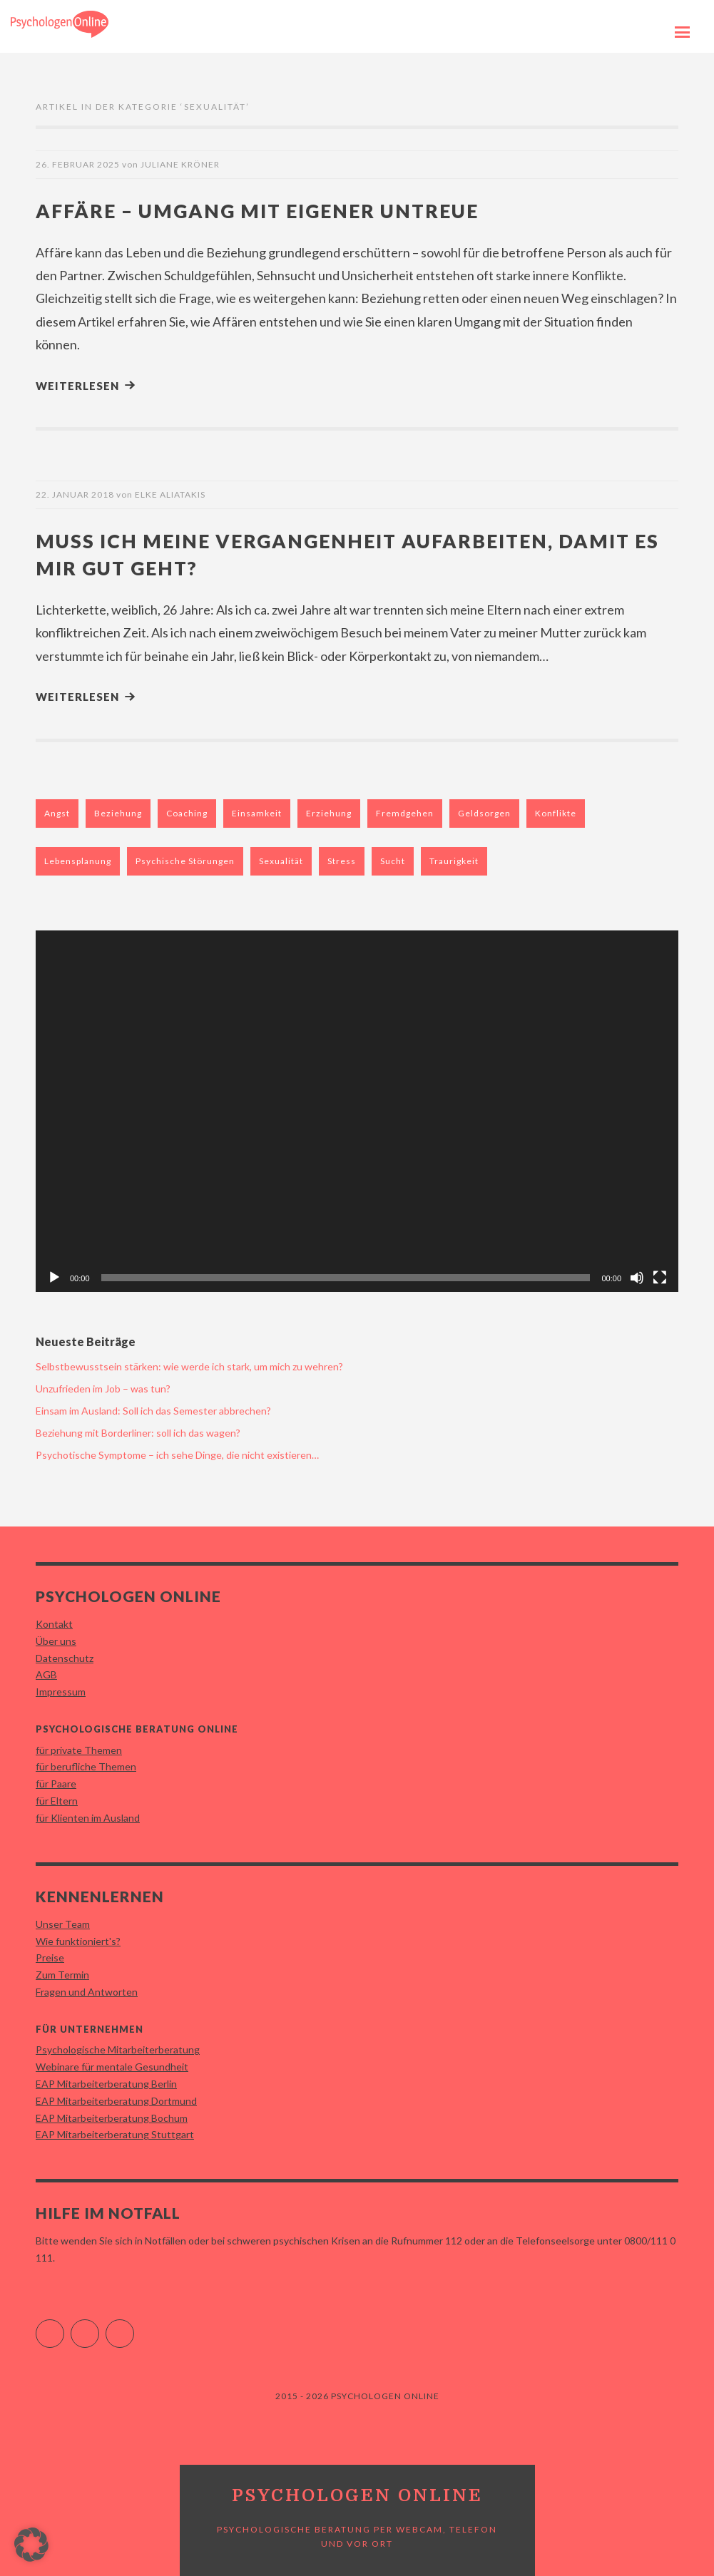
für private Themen (79, 1749)
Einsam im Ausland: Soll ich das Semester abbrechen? (153, 1410)
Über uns (56, 1640)
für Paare (56, 1783)
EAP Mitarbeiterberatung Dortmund (116, 2100)
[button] (31, 2544)
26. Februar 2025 (78, 164)
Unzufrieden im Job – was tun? (103, 1388)
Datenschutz (64, 1657)
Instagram (98, 2327)
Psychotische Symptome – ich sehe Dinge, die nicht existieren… (177, 1454)
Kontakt (54, 1623)
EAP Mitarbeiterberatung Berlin (106, 2083)
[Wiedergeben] (54, 1277)
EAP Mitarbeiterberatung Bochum (112, 2117)
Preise (50, 1957)
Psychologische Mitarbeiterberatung (118, 2049)
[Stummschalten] (637, 1277)
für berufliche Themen (86, 1766)
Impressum (61, 1691)
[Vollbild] (660, 1277)
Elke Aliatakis (170, 494)
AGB (46, 1674)
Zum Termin (62, 1974)
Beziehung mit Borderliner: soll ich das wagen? (138, 1432)
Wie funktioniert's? (78, 1940)
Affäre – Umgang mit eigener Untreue (274, 209)
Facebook (63, 2327)
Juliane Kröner (180, 164)
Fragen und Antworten (87, 1991)
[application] (357, 1110)
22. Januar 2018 (75, 494)
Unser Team (63, 1923)
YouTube (133, 2327)
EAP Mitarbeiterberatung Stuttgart (115, 2134)
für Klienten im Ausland (88, 1817)
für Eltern (57, 1800)
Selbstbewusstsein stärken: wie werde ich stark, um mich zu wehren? (189, 1366)
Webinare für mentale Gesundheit (112, 2066)
